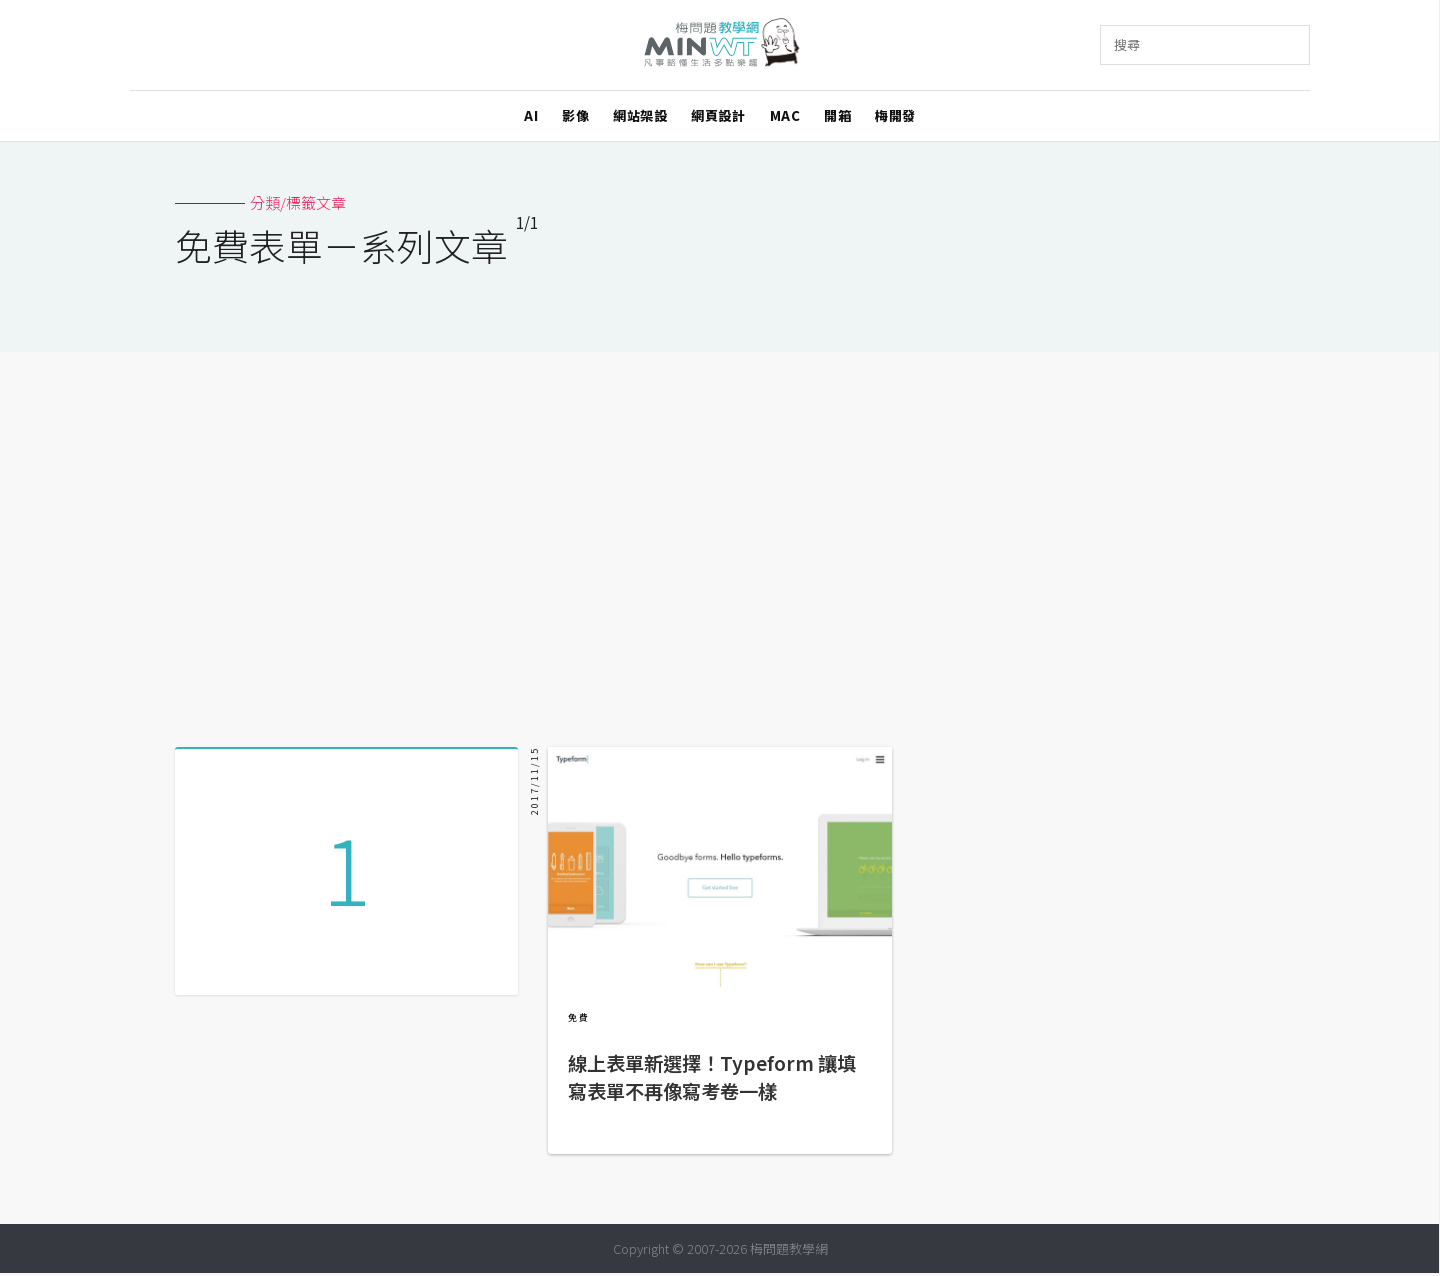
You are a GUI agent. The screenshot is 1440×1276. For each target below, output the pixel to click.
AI (531, 115)
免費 (579, 1017)
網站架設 (640, 115)
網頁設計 (718, 115)
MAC (785, 115)
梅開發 (895, 115)
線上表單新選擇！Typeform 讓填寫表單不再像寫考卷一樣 (712, 1077)
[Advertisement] (720, 542)
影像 (575, 115)
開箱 (837, 115)
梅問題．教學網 (720, 45)
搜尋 (1127, 44)
